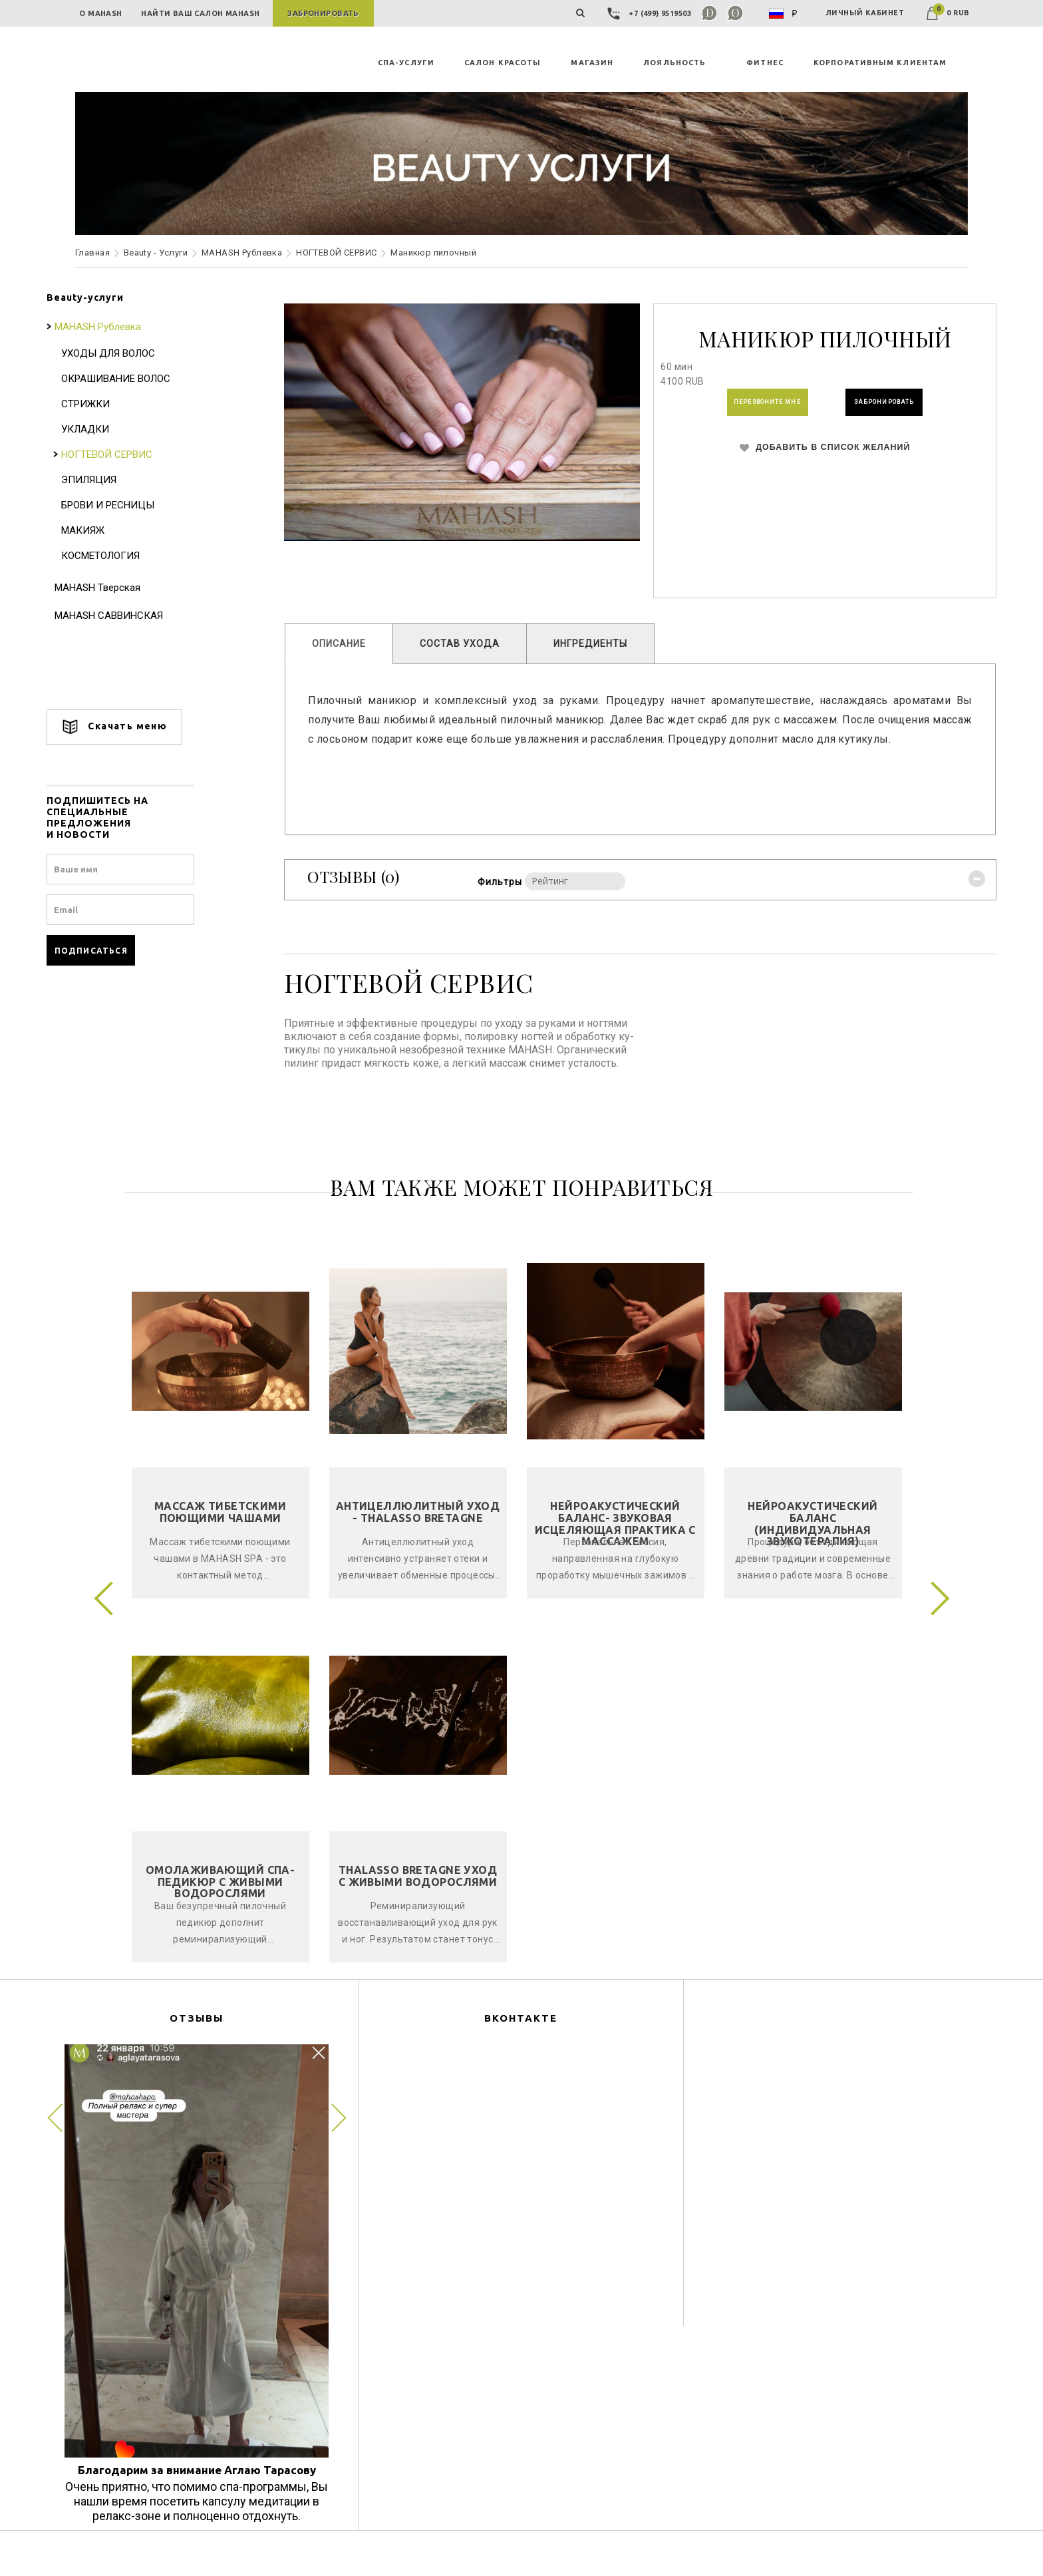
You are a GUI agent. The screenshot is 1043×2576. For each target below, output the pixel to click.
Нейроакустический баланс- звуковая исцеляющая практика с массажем (615, 1542)
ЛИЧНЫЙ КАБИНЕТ (864, 13)
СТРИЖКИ (114, 404)
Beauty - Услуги (156, 253)
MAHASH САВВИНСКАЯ (137, 616)
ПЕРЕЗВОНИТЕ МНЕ (735, 407)
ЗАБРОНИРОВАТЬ (882, 407)
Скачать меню (143, 727)
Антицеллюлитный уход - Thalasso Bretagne (418, 1531)
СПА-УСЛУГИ (406, 63)
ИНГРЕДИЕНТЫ (605, 643)
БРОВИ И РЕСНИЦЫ (136, 505)
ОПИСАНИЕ (353, 643)
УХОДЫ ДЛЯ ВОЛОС (137, 353)
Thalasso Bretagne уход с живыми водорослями (418, 1895)
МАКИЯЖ (111, 530)
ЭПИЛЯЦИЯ (117, 480)
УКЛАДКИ (114, 429)
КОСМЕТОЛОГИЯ (129, 556)
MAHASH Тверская (126, 588)
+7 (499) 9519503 (650, 13)
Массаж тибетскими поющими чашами (220, 1531)
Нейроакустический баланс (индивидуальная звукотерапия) (812, 1542)
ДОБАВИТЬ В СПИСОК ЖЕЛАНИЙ (807, 460)
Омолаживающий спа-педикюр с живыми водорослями (220, 1901)
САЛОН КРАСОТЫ (502, 63)
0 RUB (948, 13)
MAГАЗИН (592, 63)
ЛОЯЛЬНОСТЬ (674, 63)
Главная (92, 253)
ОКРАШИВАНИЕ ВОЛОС (144, 379)
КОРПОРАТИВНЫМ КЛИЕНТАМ (880, 63)
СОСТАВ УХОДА (474, 643)
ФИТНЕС (765, 63)
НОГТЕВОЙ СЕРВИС (336, 253)
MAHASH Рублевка (242, 253)
